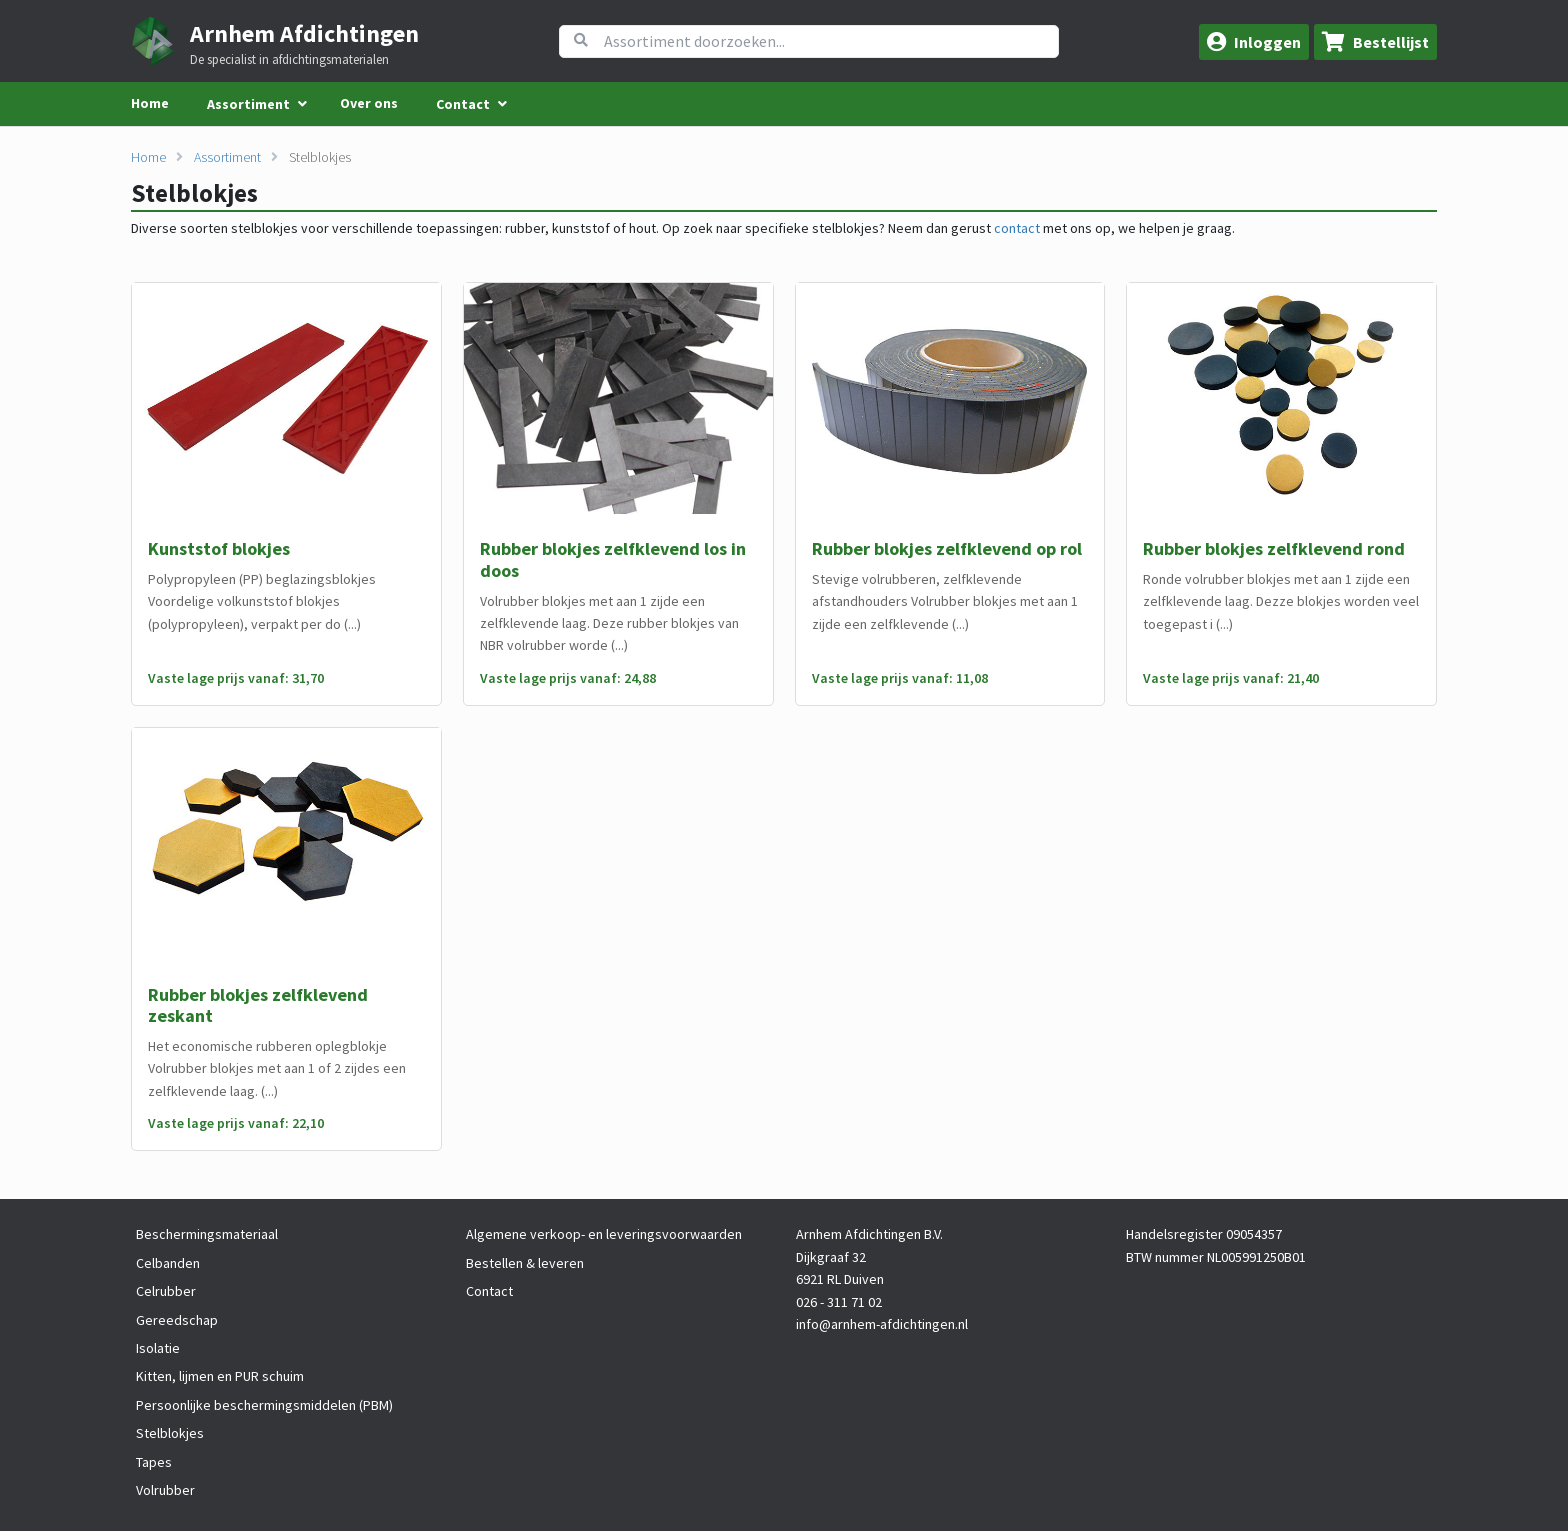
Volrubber (165, 1490)
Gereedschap (177, 1320)
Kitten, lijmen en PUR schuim (220, 1376)
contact (1017, 228)
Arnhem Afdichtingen (304, 33)
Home (150, 103)
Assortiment (227, 157)
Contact (489, 1291)
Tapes (154, 1462)
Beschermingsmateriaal (207, 1234)
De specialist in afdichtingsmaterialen (289, 60)
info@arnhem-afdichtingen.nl (882, 1324)
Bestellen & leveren (525, 1263)
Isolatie (158, 1348)
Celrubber (166, 1291)
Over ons (369, 103)
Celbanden (168, 1263)
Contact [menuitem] (463, 104)
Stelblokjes (320, 157)
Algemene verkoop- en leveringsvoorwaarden (604, 1234)
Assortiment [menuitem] (248, 104)
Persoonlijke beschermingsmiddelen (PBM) (264, 1405)
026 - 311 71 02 (839, 1302)
